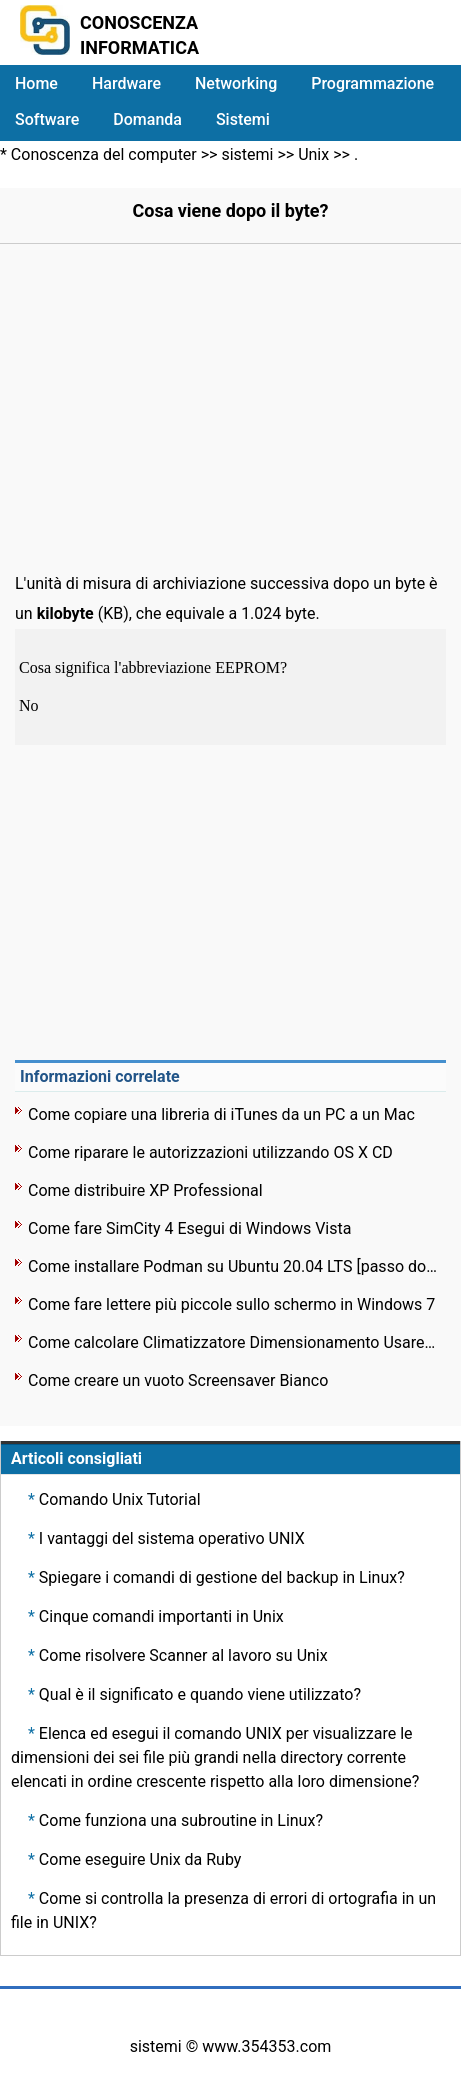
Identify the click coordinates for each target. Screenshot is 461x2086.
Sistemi (243, 119)
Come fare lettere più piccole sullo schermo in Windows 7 (231, 1304)
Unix (313, 154)
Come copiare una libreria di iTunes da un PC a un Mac (221, 1114)
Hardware (126, 83)
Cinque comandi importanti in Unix (161, 1616)
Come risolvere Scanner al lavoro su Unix (183, 1655)
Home (36, 83)
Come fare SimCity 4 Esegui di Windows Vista (189, 1228)
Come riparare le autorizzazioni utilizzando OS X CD (210, 1152)
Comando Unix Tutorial (120, 1499)
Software (47, 119)
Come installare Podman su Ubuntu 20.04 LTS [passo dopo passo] (232, 1266)
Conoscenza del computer (104, 154)
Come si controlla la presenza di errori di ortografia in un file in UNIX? (223, 1910)
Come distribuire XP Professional (145, 1190)
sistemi (247, 154)
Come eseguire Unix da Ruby (140, 1859)
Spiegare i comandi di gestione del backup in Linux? (222, 1577)
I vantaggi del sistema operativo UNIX (172, 1538)
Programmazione (372, 83)
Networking (236, 83)
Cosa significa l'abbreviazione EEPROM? (155, 667)
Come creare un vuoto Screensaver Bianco (178, 1380)
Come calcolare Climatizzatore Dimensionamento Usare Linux (232, 1342)
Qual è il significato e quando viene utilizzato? (200, 1694)
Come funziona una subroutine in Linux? (181, 1820)
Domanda (147, 119)
